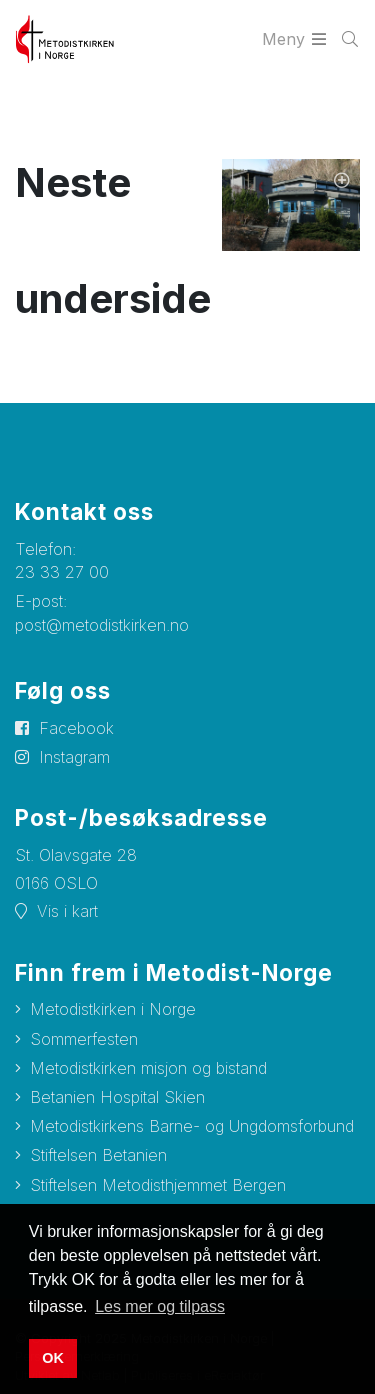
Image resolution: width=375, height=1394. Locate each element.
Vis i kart (67, 911)
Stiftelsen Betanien (98, 1155)
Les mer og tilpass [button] (160, 1306)
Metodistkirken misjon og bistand (148, 1068)
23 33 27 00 (62, 572)
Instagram (74, 757)
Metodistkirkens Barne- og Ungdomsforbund (192, 1126)
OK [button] (53, 1358)
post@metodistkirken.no (102, 625)
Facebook (76, 728)
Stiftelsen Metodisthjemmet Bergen (158, 1185)
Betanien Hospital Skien (117, 1097)
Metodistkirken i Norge (113, 1009)
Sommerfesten (84, 1039)
